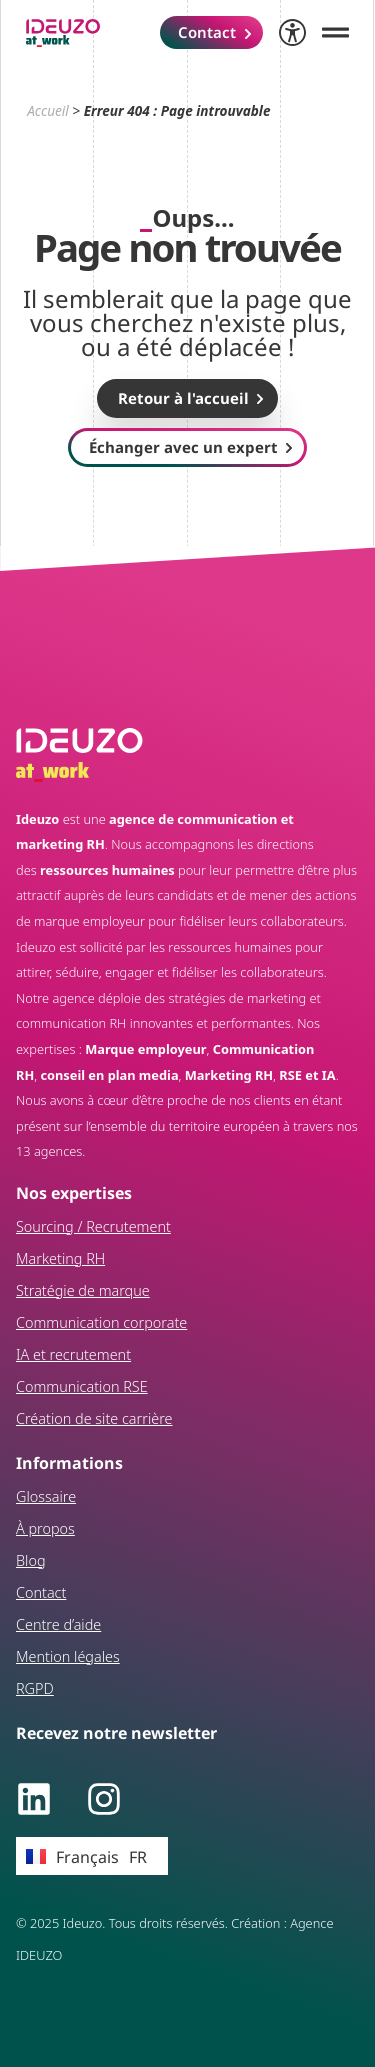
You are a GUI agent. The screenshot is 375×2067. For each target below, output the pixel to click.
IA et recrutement (73, 1354)
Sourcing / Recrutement (93, 1226)
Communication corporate (101, 1322)
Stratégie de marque (83, 1290)
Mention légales (68, 1656)
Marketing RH (60, 1258)
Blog (31, 1560)
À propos (45, 1528)
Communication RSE (82, 1386)
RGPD (35, 1688)
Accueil (48, 110)
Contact (41, 1592)
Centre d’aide (58, 1624)
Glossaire (46, 1496)
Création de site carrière (94, 1418)
